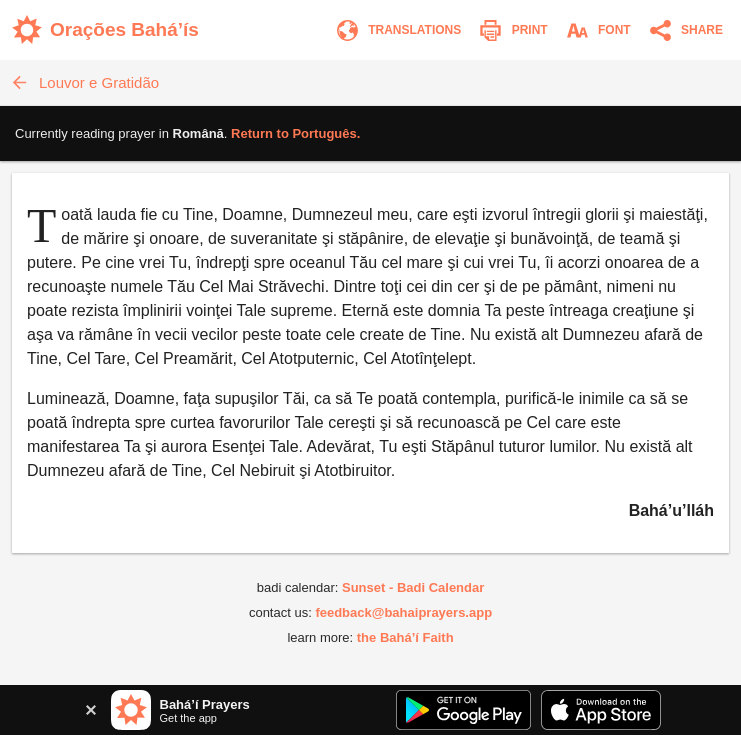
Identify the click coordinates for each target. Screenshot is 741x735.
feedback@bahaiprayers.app (403, 612)
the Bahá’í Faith (405, 637)
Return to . (295, 133)
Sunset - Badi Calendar (413, 587)
